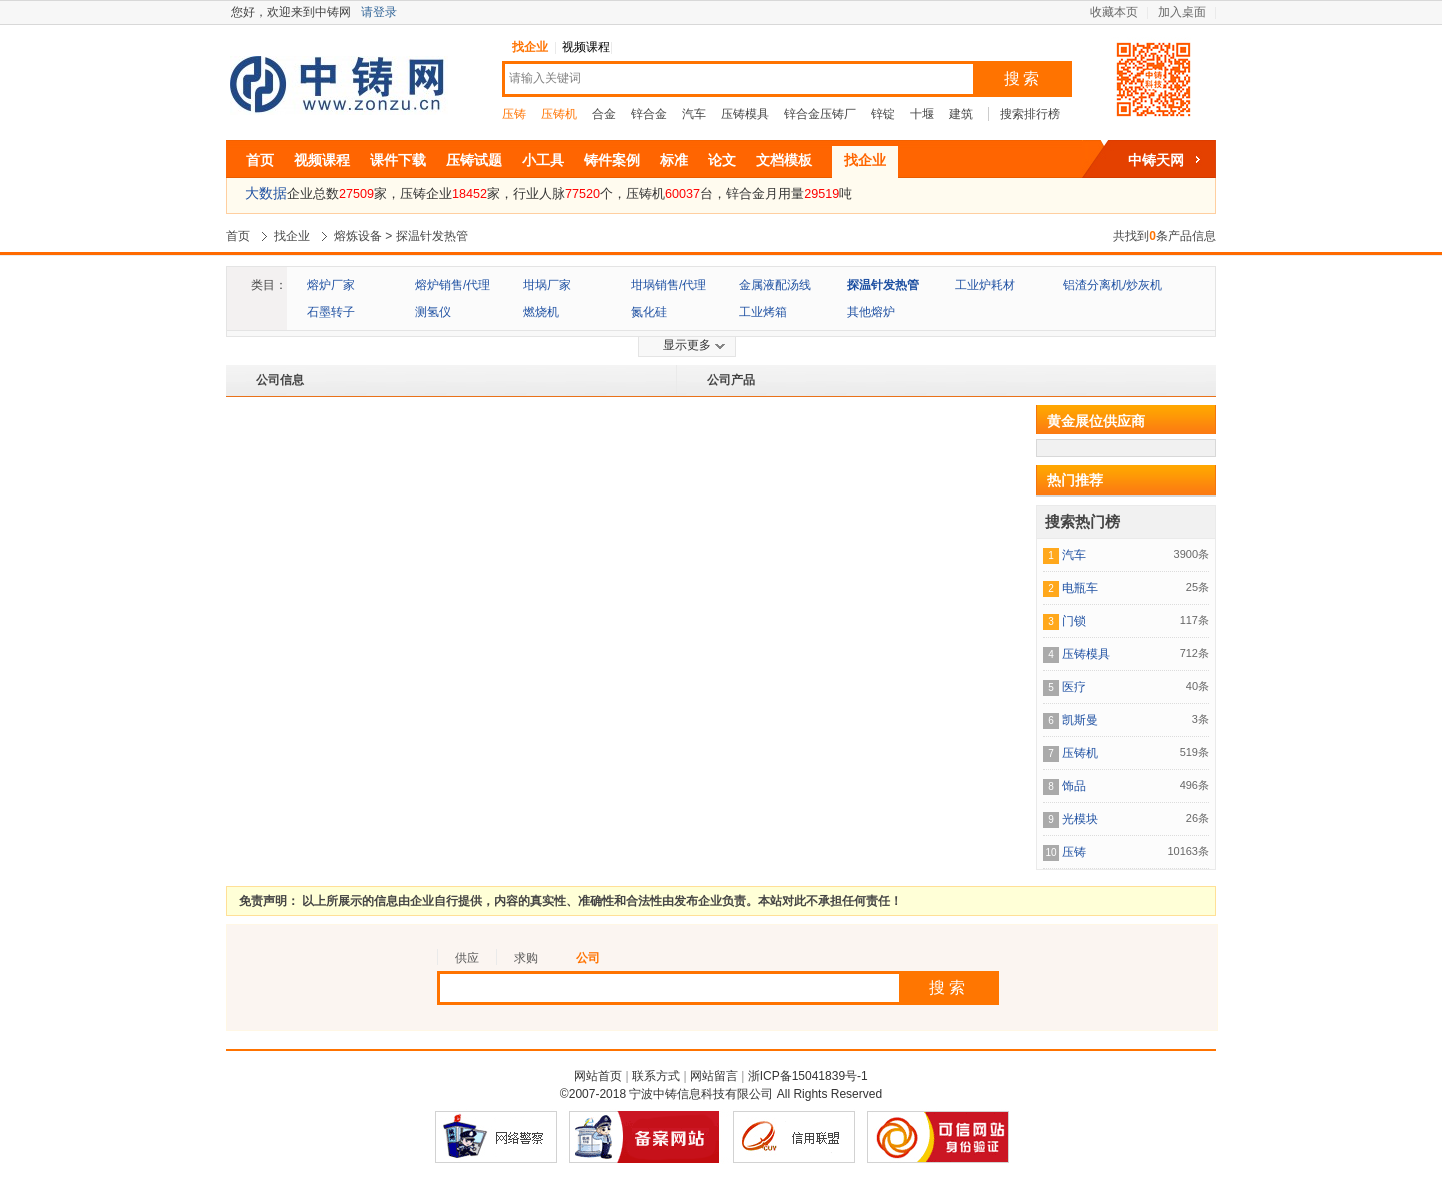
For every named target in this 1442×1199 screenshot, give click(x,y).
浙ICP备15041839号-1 (808, 1076)
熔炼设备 (358, 236)
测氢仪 (433, 312)
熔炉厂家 (331, 285)
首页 (260, 160)
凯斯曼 (1080, 720)
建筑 (961, 114)
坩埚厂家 (547, 285)
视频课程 (586, 47)
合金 (604, 114)
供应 (467, 958)
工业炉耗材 (985, 285)
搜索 (1023, 78)
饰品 (1074, 786)
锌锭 (883, 114)
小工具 (543, 160)
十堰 (922, 114)
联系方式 (656, 1076)
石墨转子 (331, 312)
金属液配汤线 (775, 285)
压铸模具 (745, 114)
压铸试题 (474, 160)
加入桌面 (1182, 12)
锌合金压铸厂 (820, 114)
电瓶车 (1080, 588)
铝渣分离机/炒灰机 (1112, 285)
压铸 (514, 114)
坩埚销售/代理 (668, 285)
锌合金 (649, 114)
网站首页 (598, 1076)
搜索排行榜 (1030, 114)
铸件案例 (612, 160)
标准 (674, 160)
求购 (526, 958)
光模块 (1080, 819)
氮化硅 (649, 312)
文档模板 (784, 160)
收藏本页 (1114, 12)
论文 (722, 160)
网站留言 (714, 1076)
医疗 (1074, 687)
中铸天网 (1156, 160)
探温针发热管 (432, 236)
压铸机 (559, 114)
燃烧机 (541, 312)
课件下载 (398, 160)
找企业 (530, 47)
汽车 (694, 114)
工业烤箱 (763, 312)
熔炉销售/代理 (452, 285)
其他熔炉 (871, 312)
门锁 (1074, 621)
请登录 (379, 12)
